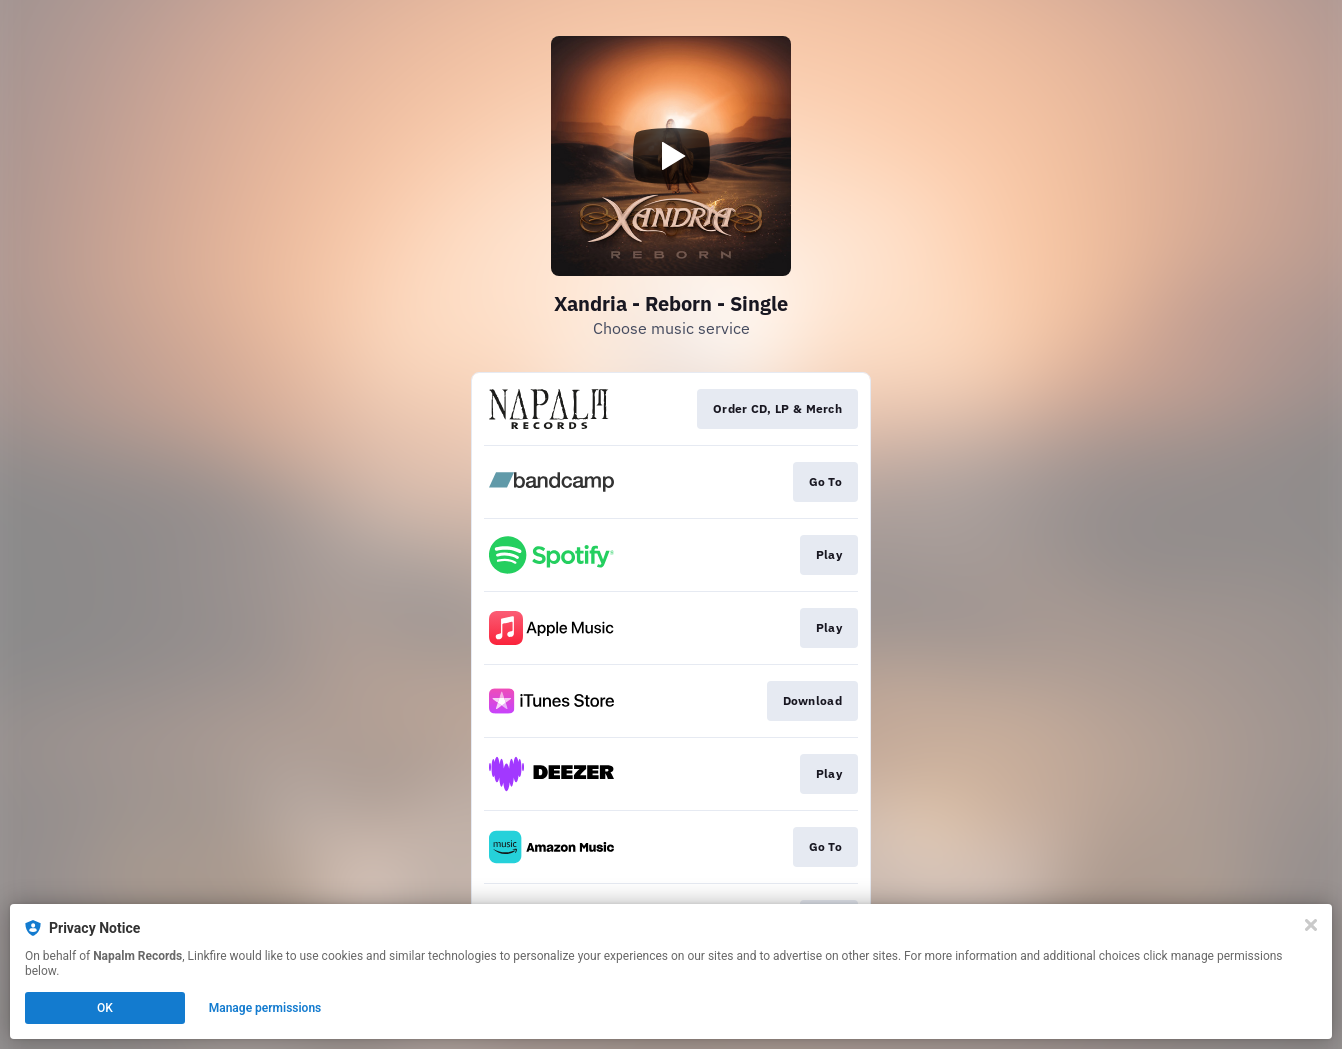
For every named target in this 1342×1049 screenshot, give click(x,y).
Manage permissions (265, 1008)
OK (105, 1008)
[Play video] (671, 156)
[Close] (1311, 925)
